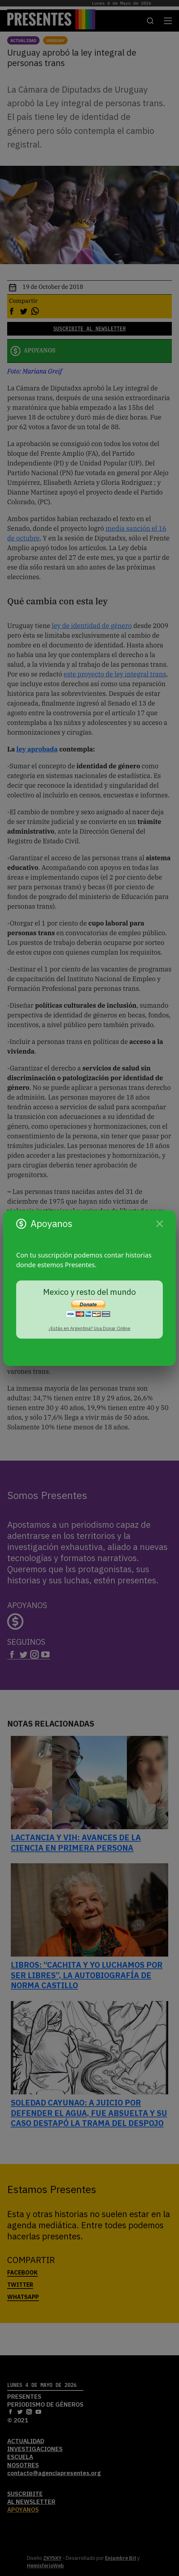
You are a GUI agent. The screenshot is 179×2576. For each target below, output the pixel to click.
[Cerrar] (159, 1223)
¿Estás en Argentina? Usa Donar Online (89, 1328)
